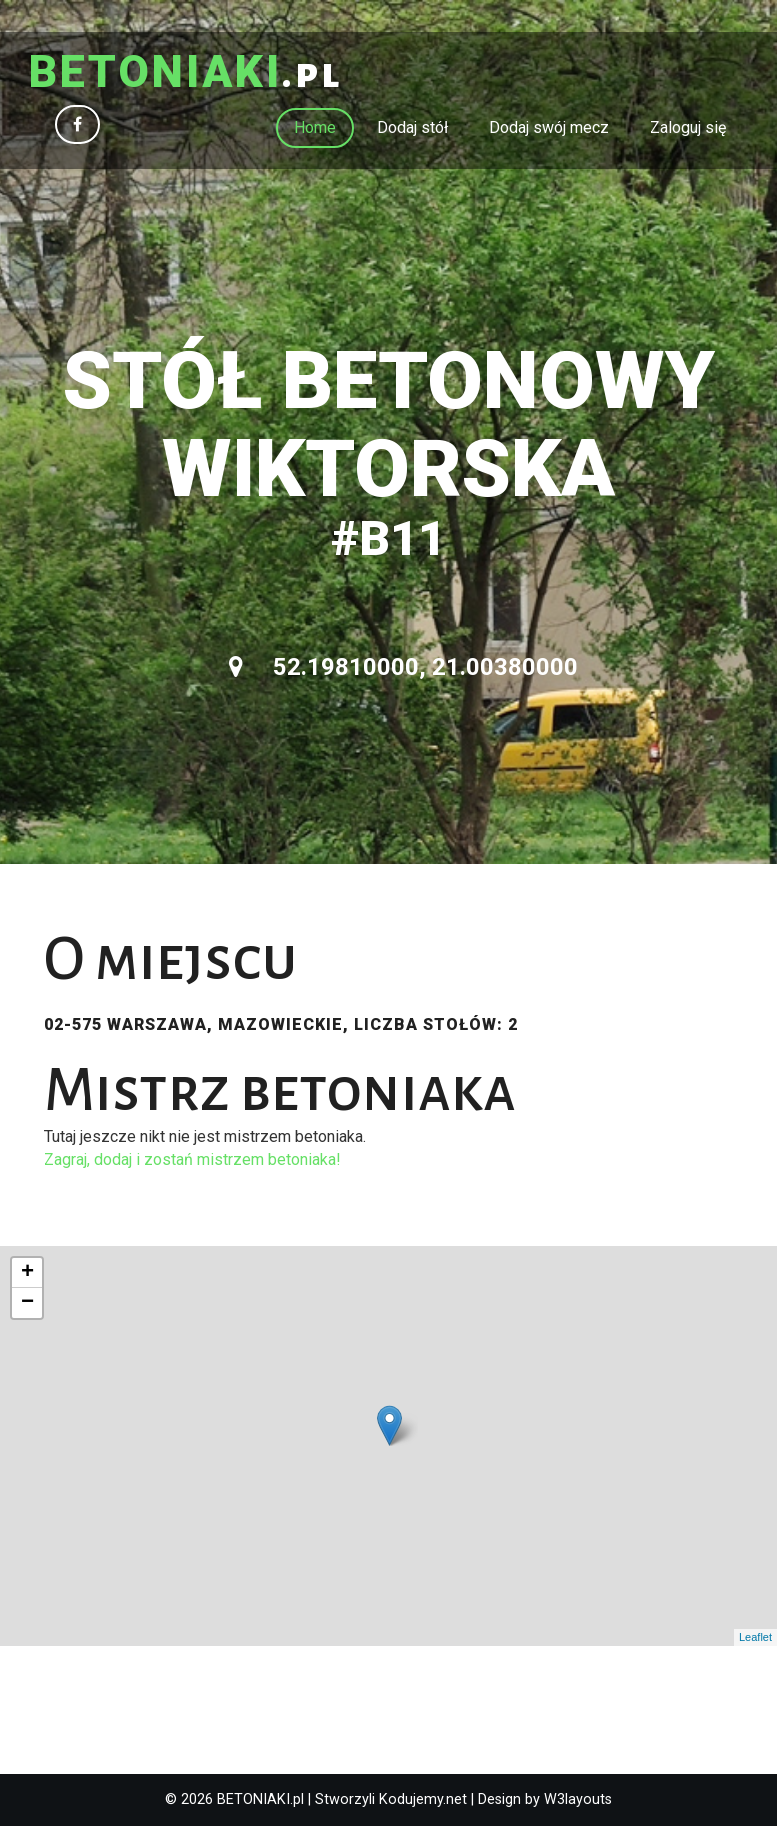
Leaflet (755, 1641)
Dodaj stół (412, 130)
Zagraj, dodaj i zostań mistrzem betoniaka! (192, 1162)
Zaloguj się (688, 130)
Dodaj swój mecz (549, 130)
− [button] (27, 1306)
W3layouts (578, 1802)
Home (315, 130)
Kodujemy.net (423, 1802)
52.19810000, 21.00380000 (403, 671)
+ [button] (27, 1276)
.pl (195, 75)
